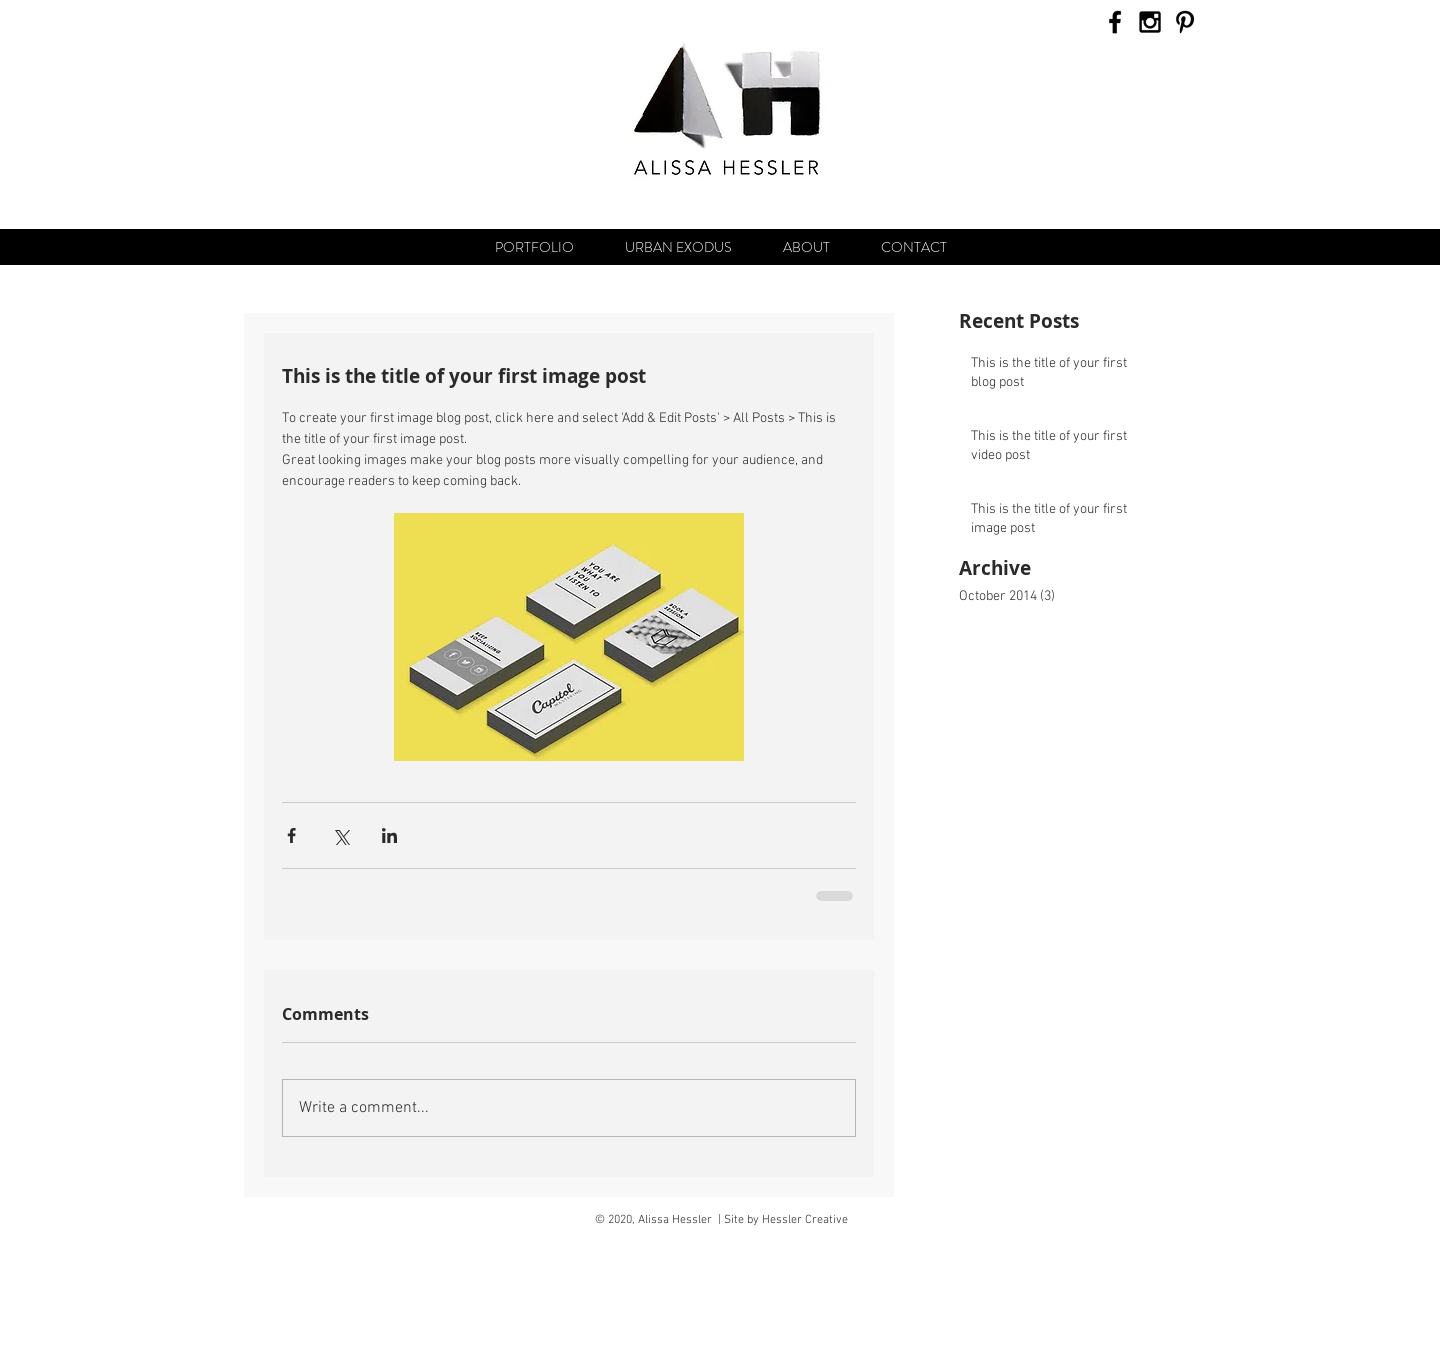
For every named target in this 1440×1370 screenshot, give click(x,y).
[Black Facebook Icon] (1115, 22)
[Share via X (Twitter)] (340, 835)
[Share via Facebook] (291, 835)
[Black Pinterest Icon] (1185, 22)
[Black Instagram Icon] (1150, 22)
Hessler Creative (805, 1220)
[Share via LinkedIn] (389, 835)
